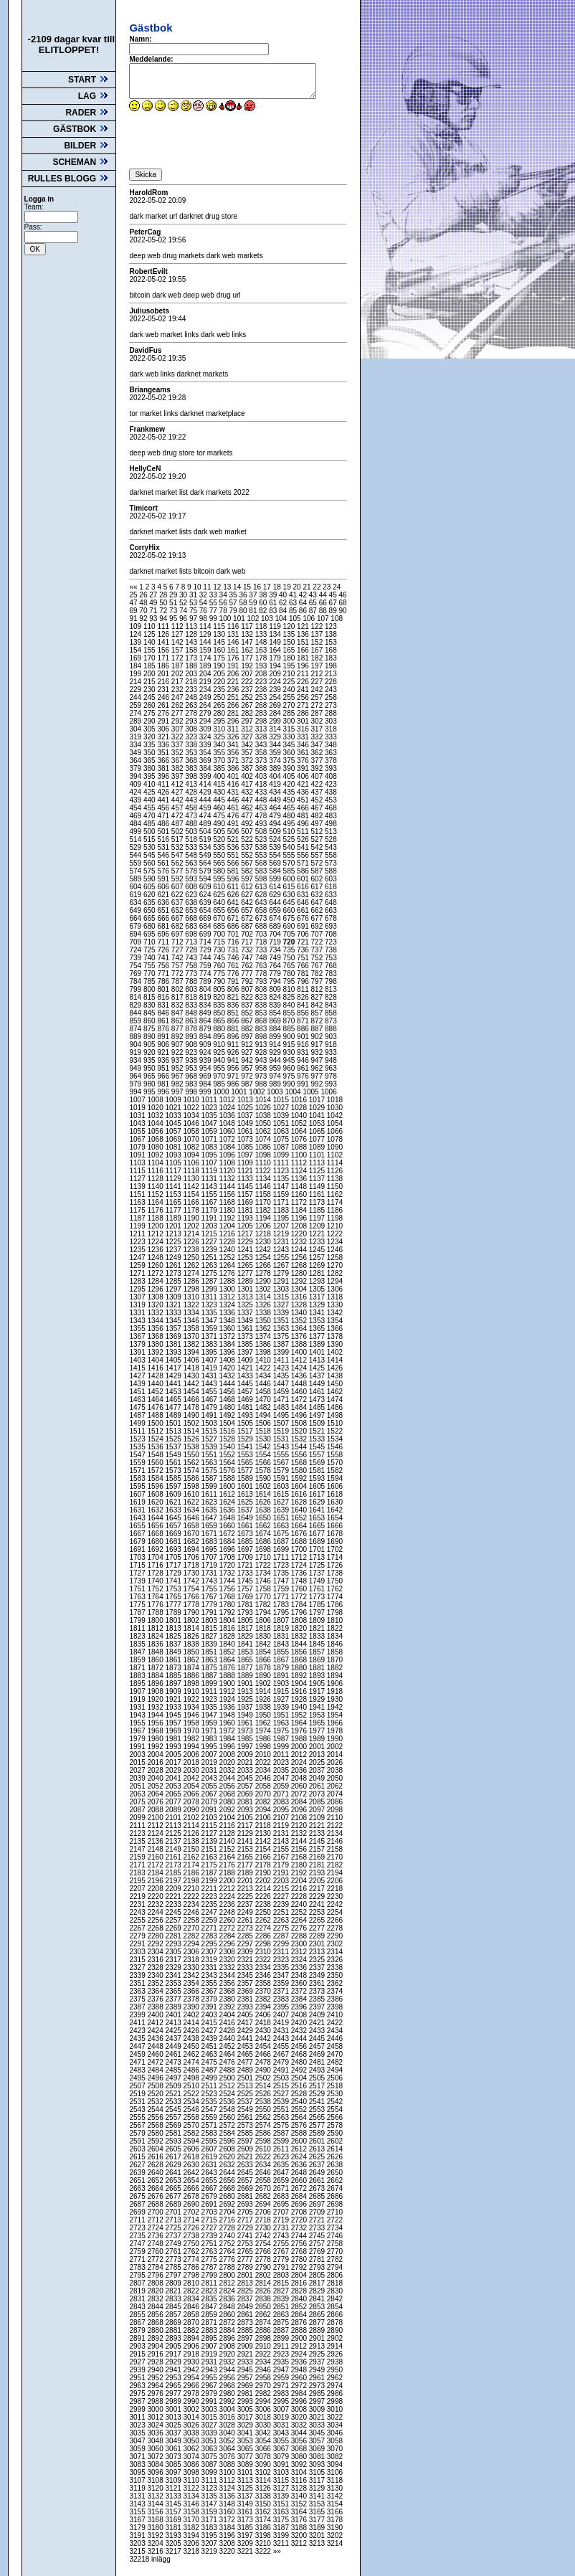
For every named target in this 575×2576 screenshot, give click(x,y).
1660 (228, 1526)
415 (220, 784)
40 (284, 595)
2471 (138, 2062)
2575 (282, 2125)
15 (248, 587)
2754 (264, 2244)
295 (220, 721)
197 (318, 666)
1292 (300, 1281)
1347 (210, 1321)
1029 (318, 1108)
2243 (138, 1912)
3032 (300, 2425)
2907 (210, 2346)
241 (303, 689)
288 (331, 713)
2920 (228, 2354)
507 (248, 831)
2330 (192, 1967)
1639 (282, 1510)
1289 (246, 1281)
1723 (282, 1565)
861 (164, 1021)
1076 (300, 1139)
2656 (228, 2180)
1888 (228, 1676)
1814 (192, 1628)
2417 (246, 2023)
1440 (156, 1384)
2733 (318, 2228)
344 (275, 745)
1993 (175, 1747)
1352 (300, 1321)
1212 (156, 1234)
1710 (264, 1557)
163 (262, 650)
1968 (156, 1731)
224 (275, 682)
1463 (138, 1399)
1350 (264, 1321)
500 (150, 831)
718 (262, 942)
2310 (264, 1952)
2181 (318, 1865)
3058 (335, 2441)
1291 (282, 1281)
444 (206, 800)
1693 (175, 1549)
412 (178, 784)
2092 (228, 1810)
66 (324, 603)
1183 (282, 1210)
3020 (300, 2417)
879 (206, 1029)
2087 (138, 1810)
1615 (282, 1494)
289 (136, 721)
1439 (138, 1384)
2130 (264, 1833)
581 (234, 871)
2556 (156, 2117)
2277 (318, 1928)
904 (136, 1044)
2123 (138, 1833)
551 (234, 855)
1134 (264, 1179)
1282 (335, 1273)
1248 (156, 1257)
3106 (335, 2472)
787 (178, 981)
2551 (282, 2109)
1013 (246, 1100)
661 (303, 910)
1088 (300, 1147)
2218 (335, 1889)
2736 (156, 2236)
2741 (246, 2236)
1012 (228, 1100)
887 (318, 1029)
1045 (175, 1123)
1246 (335, 1250)
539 (275, 847)
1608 (156, 1494)
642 (248, 902)
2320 (228, 1960)
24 (337, 587)
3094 (335, 2464)
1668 (156, 1534)
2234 (192, 1904)
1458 (264, 1392)
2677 (175, 2196)
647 (318, 902)
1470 (264, 1399)
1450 (335, 1384)
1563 (210, 1463)
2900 (300, 2338)
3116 (300, 2480)
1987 (282, 1739)
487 (178, 824)
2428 (228, 2031)
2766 (264, 2251)
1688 (300, 1541)
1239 (210, 1250)
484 (136, 824)
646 (303, 902)
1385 (246, 1344)
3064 (228, 2449)
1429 (175, 1376)
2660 (300, 2180)
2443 (282, 2038)
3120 (156, 2488)
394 (136, 776)
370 (220, 760)
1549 (175, 1455)
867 (248, 1021)
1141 (175, 1186)
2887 (282, 2330)
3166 (335, 2512)
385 (220, 768)
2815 (282, 2283)
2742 (264, 2236)
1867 (282, 1660)
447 (248, 800)
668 (192, 918)
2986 (335, 2393)
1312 (228, 1297)
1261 (175, 1265)
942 (248, 1060)
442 (178, 800)
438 (331, 792)
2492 (300, 2070)
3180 (156, 2528)
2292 (156, 1944)
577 (178, 871)
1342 (335, 1313)
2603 (138, 2149)
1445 (246, 1384)
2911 (282, 2346)
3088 (228, 2464)
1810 (335, 1620)
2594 (192, 2141)
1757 (246, 1589)
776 (234, 973)
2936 (300, 2362)
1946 (192, 1715)
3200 (300, 2535)
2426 (192, 2031)
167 (318, 650)
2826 (264, 2291)
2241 (318, 1904)
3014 (192, 2417)
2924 (300, 2354)
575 (150, 871)
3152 (300, 2504)
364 (136, 760)
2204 (300, 1881)
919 (136, 1052)
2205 (318, 1881)
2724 (156, 2228)
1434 (264, 1376)
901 (303, 1037)
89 (334, 611)
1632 (156, 1510)
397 (178, 776)
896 (234, 1037)
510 (290, 831)
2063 (138, 1794)
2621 (246, 2157)
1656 (156, 1526)
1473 (318, 1399)
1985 (246, 1739)
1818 (264, 1628)
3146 (192, 2504)
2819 (138, 2291)
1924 (228, 1699)
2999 (138, 2409)
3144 (156, 2504)
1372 (228, 1336)
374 (275, 760)
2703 (210, 2212)
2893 (175, 2338)
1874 (192, 1668)
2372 (300, 1991)
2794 (335, 2267)
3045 (318, 2433)
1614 (264, 1494)
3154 (335, 2504)
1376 (300, 1336)
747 (248, 958)
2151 (210, 1849)
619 (136, 895)
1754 (192, 1589)
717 (248, 942)
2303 (138, 1952)
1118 (192, 1171)
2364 (156, 1991)
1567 (282, 1463)
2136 (156, 1841)
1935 (210, 1707)
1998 (264, 1747)
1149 (318, 1186)
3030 (264, 2425)
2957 (246, 2378)
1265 (246, 1265)
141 (164, 642)
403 (262, 776)
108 (337, 618)
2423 (138, 2031)
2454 (264, 2046)
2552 (300, 2109)
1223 (138, 1242)
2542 (335, 2102)
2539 (282, 2102)
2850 (264, 2307)
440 (150, 800)
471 (164, 816)
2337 (318, 1967)
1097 (246, 1155)
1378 (335, 1336)
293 (192, 721)
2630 (192, 2165)
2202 (264, 1881)
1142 (192, 1186)
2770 (335, 2251)
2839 (282, 2299)
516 (164, 839)
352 (178, 753)
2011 (282, 1754)
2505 (318, 2078)
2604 (156, 2149)
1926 (264, 1699)
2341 (175, 1975)
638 (192, 902)
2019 (210, 1762)
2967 (210, 2386)
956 (234, 1068)
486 (164, 824)
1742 (192, 1581)
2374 (335, 1991)
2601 (318, 2141)
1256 (300, 1257)
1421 (246, 1368)
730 (220, 950)
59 (254, 603)
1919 (138, 1699)
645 (290, 902)
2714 (192, 2220)
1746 (264, 1581)
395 (150, 776)
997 (178, 1092)
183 (331, 658)
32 (204, 595)
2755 (282, 2244)
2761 (175, 2251)
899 (275, 1037)
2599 (282, 2141)
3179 (138, 2528)
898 (262, 1037)
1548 (156, 1455)
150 (290, 642)
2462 (192, 2054)
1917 (318, 1691)
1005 (311, 1092)
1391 (138, 1352)
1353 (318, 1321)
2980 (228, 2393)
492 (248, 824)
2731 (282, 2228)
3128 (300, 2488)
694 (136, 934)
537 (248, 847)
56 (224, 603)
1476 (156, 1407)
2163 (210, 1857)
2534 (192, 2102)
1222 (335, 1234)
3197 (246, 2535)
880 (220, 1029)
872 (318, 1021)
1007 (138, 1100)
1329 (318, 1305)
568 (262, 863)
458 (192, 808)
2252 (300, 1912)
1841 (246, 1644)
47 (134, 603)
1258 (335, 1257)
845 (150, 1013)
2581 (175, 2133)
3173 (246, 2520)
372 (248, 760)
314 (275, 729)
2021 (246, 1762)
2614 (335, 2149)
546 (164, 855)
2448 (156, 2046)
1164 (156, 1202)
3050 (192, 2441)
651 (164, 910)
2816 (300, 2283)
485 (150, 824)
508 (262, 831)
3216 (156, 2551)
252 (248, 697)
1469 (246, 1399)
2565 (318, 2117)
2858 (192, 2315)
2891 (138, 2338)
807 (248, 989)
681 (164, 926)
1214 (192, 1234)
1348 (228, 1321)
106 (309, 618)
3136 (228, 2496)
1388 (300, 1344)
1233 (318, 1242)
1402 (335, 1352)
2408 (300, 2015)
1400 (300, 1352)
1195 (282, 1218)
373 (262, 760)
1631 (138, 1510)
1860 (156, 1660)
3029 (246, 2425)
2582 (192, 2133)
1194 (264, 1218)
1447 (282, 1384)
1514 (192, 1431)
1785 (318, 1605)
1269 (318, 1265)
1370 (192, 1336)
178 (262, 658)
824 (275, 997)
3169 (175, 2520)
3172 (228, 2520)
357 (248, 753)
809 (275, 989)
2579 (138, 2133)
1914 (264, 1691)
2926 (335, 2354)
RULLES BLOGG (69, 179)
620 (150, 895)
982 (178, 1084)
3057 (318, 2441)
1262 (192, 1265)
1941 (318, 1707)
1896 (156, 1683)
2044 (228, 1778)
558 (331, 855)
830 (150, 1005)
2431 (282, 2031)
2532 (156, 2102)
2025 (318, 1762)
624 (206, 895)
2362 (335, 1983)
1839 (210, 1644)
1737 (318, 1573)
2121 (318, 1825)
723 (331, 942)
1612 (228, 1494)
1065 (318, 1131)
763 (262, 966)
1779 (210, 1605)
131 (234, 634)
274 (136, 713)
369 (206, 760)
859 (136, 1021)
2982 (264, 2393)
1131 (210, 1179)
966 (164, 1076)
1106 (192, 1163)
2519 (138, 2094)
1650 (264, 1518)
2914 (335, 2346)
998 (192, 1092)
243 (331, 689)
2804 (300, 2275)
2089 (175, 1810)
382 (178, 768)
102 (254, 618)
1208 (300, 1226)
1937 (246, 1707)
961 (303, 1068)
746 (234, 958)
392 (318, 768)
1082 (192, 1147)
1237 (175, 1250)
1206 (264, 1226)
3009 (318, 2409)
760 (220, 966)
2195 (138, 1881)
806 (234, 989)
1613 (246, 1494)
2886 (264, 2330)
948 (331, 1060)
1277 (246, 1273)
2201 (246, 1881)
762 (248, 966)
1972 (228, 1731)
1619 (138, 1502)
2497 (175, 2078)
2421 (318, 2023)
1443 (210, 1384)
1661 (246, 1526)
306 (164, 729)
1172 (300, 1202)
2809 (175, 2283)
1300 (228, 1289)
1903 (282, 1683)
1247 (138, 1257)
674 (275, 918)
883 (262, 1029)
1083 (210, 1147)
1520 (300, 1431)
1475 (138, 1407)
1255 (282, 1257)
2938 (335, 2362)
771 (164, 973)
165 (290, 650)
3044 (300, 2433)
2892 (156, 2338)
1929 (318, 1699)
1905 (318, 1683)
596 (234, 879)
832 (178, 1005)
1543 (282, 1447)
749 (275, 958)
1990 (335, 1739)
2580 (156, 2133)
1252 (228, 1257)
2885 (246, 2330)
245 (150, 697)
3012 (156, 2417)
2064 (156, 1794)
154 (136, 650)
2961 (318, 2378)
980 (150, 1084)
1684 (228, 1541)
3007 (282, 2409)
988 (262, 1084)
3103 (282, 2472)
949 (136, 1068)
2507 (138, 2086)
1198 (335, 1218)
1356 (156, 1328)
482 (318, 816)
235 (220, 689)
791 (234, 981)
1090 (335, 1147)
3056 (300, 2441)
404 (275, 776)
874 (136, 1029)
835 (220, 1005)
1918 (335, 1691)
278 (192, 713)
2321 (246, 1960)
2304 (156, 1952)
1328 (300, 1305)
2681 (246, 2196)
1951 (282, 1715)
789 (206, 981)
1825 (175, 1636)
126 (164, 634)
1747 (282, 1581)
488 (192, 824)
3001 (175, 2409)
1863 (210, 1660)
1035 (210, 1115)
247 (178, 697)
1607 (138, 1494)
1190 (192, 1218)
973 (262, 1076)
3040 (228, 2433)
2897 (246, 2338)
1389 (318, 1344)
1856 (300, 1652)
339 (206, 745)
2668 (228, 2188)
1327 (282, 1305)
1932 (156, 1707)
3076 (228, 2457)
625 (220, 895)
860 (150, 1021)
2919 (210, 2354)
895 (220, 1037)
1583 (138, 1478)
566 (234, 863)
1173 (318, 1202)
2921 (246, 2354)
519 (206, 839)
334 (136, 745)
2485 (175, 2070)
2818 (335, 2283)
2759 (138, 2251)
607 (178, 887)
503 (192, 831)
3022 (335, 2417)
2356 (228, 1983)
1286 (192, 1281)
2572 (228, 2125)
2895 (210, 2338)
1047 (210, 1123)
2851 (282, 2307)
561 (164, 863)
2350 (335, 1975)
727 (178, 950)
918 (331, 1044)
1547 (138, 1455)
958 (262, 1068)
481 (303, 816)
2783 (138, 2267)
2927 (138, 2362)
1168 (228, 1202)
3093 (318, 2464)
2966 (192, 2386)
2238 (264, 1904)
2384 (300, 1999)
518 (192, 839)
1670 (192, 1534)
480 (290, 816)
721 (303, 942)
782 (318, 973)
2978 (192, 2393)
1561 (175, 1463)
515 (150, 839)
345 (290, 745)
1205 (246, 1226)
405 (290, 776)
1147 (282, 1186)
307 (178, 729)
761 (234, 966)
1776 (156, 1605)
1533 (318, 1439)
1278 (264, 1273)
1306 (335, 1289)
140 (150, 642)
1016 (300, 1100)
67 (334, 603)
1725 (318, 1565)
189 (206, 666)
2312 (300, 1952)
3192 (156, 2535)
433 (262, 792)
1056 (156, 1131)
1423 (282, 1368)
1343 (138, 1321)
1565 (246, 1463)
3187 (282, 2528)
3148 (228, 2504)
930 (290, 1052)
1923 (210, 1699)
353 (192, 753)
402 (248, 776)
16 (258, 587)
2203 (282, 1881)
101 (240, 618)
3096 (156, 2472)
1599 (210, 1486)
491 (234, 824)
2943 (210, 2370)
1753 (175, 1589)
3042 (264, 2433)
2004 (156, 1754)
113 (192, 626)
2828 (300, 2291)
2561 (246, 2117)
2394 (264, 2007)
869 (275, 1021)
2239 (282, 1904)
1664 (300, 1526)
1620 (156, 1502)
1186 (335, 1210)
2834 (192, 2299)
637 (178, 902)
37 (254, 595)
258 (331, 697)
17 (268, 587)
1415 (138, 1368)
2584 (228, 2133)
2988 (156, 2401)
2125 (175, 1833)
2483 (138, 2070)
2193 (318, 1873)
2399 (138, 2015)
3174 (264, 2520)
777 (248, 973)
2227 (282, 1896)
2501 (246, 2078)
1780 (228, 1605)
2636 (300, 2165)
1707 (210, 1557)
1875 (210, 1668)
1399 (282, 1352)
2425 (175, 2031)
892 (178, 1037)
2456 (300, 2046)
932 (318, 1052)
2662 (335, 2180)
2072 (300, 1794)
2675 (138, 2196)
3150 (264, 2504)
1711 (282, 1557)
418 (262, 784)
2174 (192, 1865)
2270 (192, 1928)
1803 (210, 1620)
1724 (300, 1565)
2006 (192, 1754)
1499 (138, 1423)
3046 (335, 2433)
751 (303, 958)
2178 (264, 1865)
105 (296, 618)
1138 (335, 1179)
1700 (300, 1549)
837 (248, 1005)
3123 (210, 2488)
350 (150, 753)
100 (226, 618)
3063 (210, 2449)
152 (318, 642)
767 (318, 966)
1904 (300, 1683)
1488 (156, 1415)
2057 (246, 1786)
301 (303, 721)
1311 (210, 1297)
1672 (228, 1534)
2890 (335, 2330)
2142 (264, 1841)
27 (154, 595)
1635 (210, 1510)
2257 (175, 1920)
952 (178, 1068)
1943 (138, 1715)
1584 (156, 1478)
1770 (264, 1597)
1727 (138, 1573)
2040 (156, 1778)
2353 (175, 1983)
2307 (210, 1952)
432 (248, 792)
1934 (192, 1707)
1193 (246, 1218)
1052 (300, 1123)
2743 (282, 2236)
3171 (210, 2520)
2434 (335, 2031)
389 (275, 768)
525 (290, 839)
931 (303, 1052)
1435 (282, 1376)
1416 (156, 1368)
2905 (175, 2346)
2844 (156, 2307)
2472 (156, 2062)
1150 (335, 1186)
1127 (138, 1179)
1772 (300, 1597)
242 (318, 689)
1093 (175, 1155)
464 (275, 808)
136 (303, 634)
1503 (210, 1423)
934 (136, 1060)
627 (248, 895)
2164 (228, 1857)
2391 (210, 2007)
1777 (175, 1605)
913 (262, 1044)
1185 (318, 1210)
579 (206, 871)
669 (206, 918)
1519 (282, 1431)
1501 (175, 1423)
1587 (210, 1478)
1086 (264, 1147)
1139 (138, 1186)
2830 (335, 2291)
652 (178, 910)
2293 (175, 1944)
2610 (264, 2149)
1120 (228, 1171)
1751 (138, 1589)
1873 (175, 1668)
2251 (282, 1912)
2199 (210, 1881)
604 (136, 887)
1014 (264, 1100)
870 (290, 1021)
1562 (192, 1463)
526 (303, 839)
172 (178, 658)
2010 (264, 1754)
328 (262, 737)
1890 (264, 1676)
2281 (175, 1936)
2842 (335, 2299)
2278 (335, 1928)
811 (303, 989)
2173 (175, 1865)
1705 (175, 1557)
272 (318, 705)
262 (178, 705)
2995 (282, 2401)
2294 (192, 1944)
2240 (300, 1904)
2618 (192, 2157)
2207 (138, 1889)
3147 (210, 2504)
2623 (282, 2157)
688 (262, 926)
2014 (335, 1754)
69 (134, 611)
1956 (156, 1723)
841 (303, 1005)
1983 (210, 1739)
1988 (300, 1739)
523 (262, 839)
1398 (264, 1352)
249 (206, 697)
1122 (264, 1171)
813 (331, 989)
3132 (156, 2496)
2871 (210, 2322)
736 (303, 950)
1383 (210, 1344)
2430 (264, 2031)
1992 (156, 1747)
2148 (156, 1849)
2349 (318, 1975)
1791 (210, 1612)
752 (318, 958)
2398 (335, 2007)
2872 (228, 2322)
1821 (318, 1628)
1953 (318, 1715)
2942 (192, 2370)
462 (248, 808)
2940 (156, 2370)
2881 (175, 2330)
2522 (192, 2094)
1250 (192, 1257)
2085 (318, 1802)
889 (136, 1037)
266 (234, 705)
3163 (282, 2512)
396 (164, 776)
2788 (228, 2267)
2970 (264, 2386)
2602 (335, 2141)
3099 (210, 2472)
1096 (228, 1155)
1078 (335, 1139)
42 (304, 595)
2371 (282, 1991)
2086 (335, 1802)
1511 (138, 1431)
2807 (138, 2283)
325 (220, 737)
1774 (335, 1597)
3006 (264, 2409)
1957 (175, 1723)
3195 (210, 2535)
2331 (210, 1967)
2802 (264, 2275)
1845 (318, 1644)
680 (150, 926)
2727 (210, 2228)
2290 (335, 1936)
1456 (228, 1392)
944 (275, 1060)
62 (284, 603)
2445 (318, 2038)
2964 (156, 2386)
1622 (192, 1502)
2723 (138, 2228)
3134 (192, 2496)
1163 (138, 1202)
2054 (192, 1786)
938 (192, 1060)
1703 (138, 1557)
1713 (318, 1557)
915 (290, 1044)
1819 (282, 1628)
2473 (175, 2062)
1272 (156, 1273)
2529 (318, 2094)
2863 (282, 2315)
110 (150, 626)
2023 (282, 1762)
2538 (264, 2102)
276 (164, 713)
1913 (246, 1691)
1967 (138, 1731)
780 (290, 973)
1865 (246, 1660)
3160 (228, 2512)
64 (304, 603)
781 (303, 973)
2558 (192, 2117)
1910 (192, 1691)
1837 (175, 1644)
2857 (175, 2315)
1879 (282, 1668)
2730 (264, 2228)
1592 (300, 1478)
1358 (192, 1328)
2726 (192, 2228)
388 (262, 768)
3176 (300, 2520)
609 (206, 887)
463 (262, 808)
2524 (228, 2094)
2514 (264, 2086)
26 (144, 595)
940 (220, 1060)
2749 (175, 2244)
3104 (300, 2472)
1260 (156, 1265)
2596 (228, 2141)
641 (234, 902)
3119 (138, 2488)
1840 (228, 1644)
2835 (210, 2299)
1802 (192, 1620)
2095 (282, 1810)
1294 (335, 1281)
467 (318, 808)
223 (262, 682)
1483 (282, 1407)
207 (248, 674)
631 (303, 895)
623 (192, 895)
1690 (335, 1541)
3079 (282, 2457)
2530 (335, 2094)
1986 (264, 1739)
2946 (264, 2370)
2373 (318, 1991)
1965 (318, 1723)
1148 (300, 1186)
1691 (138, 1549)
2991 (210, 2401)
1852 (228, 1652)
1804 (228, 1620)
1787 (138, 1612)
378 (331, 760)
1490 (192, 1415)
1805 (246, 1620)
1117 (175, 1171)
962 (318, 1068)
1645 (175, 1518)
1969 (175, 1731)
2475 (210, 2062)
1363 (282, 1328)
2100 (156, 1818)
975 (290, 1076)
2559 (210, 2117)
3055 (282, 2441)
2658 (264, 2180)
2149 (175, 1849)
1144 (228, 1186)
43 (314, 595)
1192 (228, 1218)
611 (234, 887)
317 (318, 729)
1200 (156, 1226)
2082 (264, 1802)
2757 (318, 2244)
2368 (228, 1991)
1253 (246, 1257)
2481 (318, 2062)
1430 (192, 1376)
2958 (264, 2378)
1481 (246, 1407)
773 (192, 973)
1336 (228, 1313)
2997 (318, 2401)
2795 (138, 2275)
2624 (300, 2157)
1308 (156, 1297)
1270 (335, 1265)
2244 (156, 1912)
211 (303, 674)
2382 (264, 1999)
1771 (282, 1597)
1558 (335, 1455)
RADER (87, 113)
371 (234, 760)
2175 (210, 1865)
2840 (300, 2299)
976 (303, 1076)
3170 (192, 2520)
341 (234, 745)
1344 (156, 1321)
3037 (175, 2433)
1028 (300, 1108)
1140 (156, 1186)
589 (136, 879)
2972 (300, 2386)
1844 (300, 1644)
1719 (210, 1565)
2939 (138, 2370)
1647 (210, 1518)
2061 (318, 1786)
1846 (335, 1644)
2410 (335, 2015)
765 (290, 966)
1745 (246, 1581)
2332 (228, 1967)
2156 (300, 1849)
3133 (175, 2496)
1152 (156, 1194)
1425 (318, 1368)
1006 (328, 1092)
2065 (175, 1794)
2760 (156, 2251)
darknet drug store (208, 216)
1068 (156, 1139)
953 (192, 1068)
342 (248, 745)
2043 (210, 1778)
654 (206, 910)
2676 (156, 2196)
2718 (264, 2220)
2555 (138, 2117)
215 (150, 682)
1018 (335, 1100)
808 (262, 989)
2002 (335, 1747)
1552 (228, 1455)
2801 (246, 2275)
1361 (246, 1328)
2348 (300, 1975)
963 (331, 1068)
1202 (192, 1226)
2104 (228, 1818)
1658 (192, 1526)
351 (164, 753)
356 (234, 753)
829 (136, 1005)
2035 (282, 1770)
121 (303, 626)
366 (164, 760)
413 (192, 784)
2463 (210, 2054)
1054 (335, 1123)
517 (178, 839)
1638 (264, 1510)
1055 (138, 1131)
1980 (156, 1739)
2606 (192, 2149)
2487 (210, 2070)
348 (331, 745)
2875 (282, 2322)
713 (192, 942)
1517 (246, 1431)
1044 (156, 1123)
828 (331, 997)
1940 (300, 1707)
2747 (138, 2244)
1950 (264, 1715)
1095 (210, 1155)
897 (248, 1037)
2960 (300, 2378)
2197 (175, 1881)
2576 (300, 2125)
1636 (228, 1510)
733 (262, 950)
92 (144, 618)
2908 (228, 2346)
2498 (192, 2078)
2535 (210, 2102)
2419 (282, 2023)
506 (234, 831)
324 (206, 737)
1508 (300, 1423)
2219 (138, 1896)
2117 (246, 1825)
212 (318, 674)
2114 (192, 1825)
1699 (282, 1549)
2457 (318, 2046)
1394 (192, 1352)
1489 (175, 1415)
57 (234, 603)
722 (318, 942)
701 (234, 934)
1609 (175, 1494)
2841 (318, 2299)
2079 (210, 1802)
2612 (300, 2149)
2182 (335, 1865)
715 (220, 942)
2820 (156, 2291)
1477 (175, 1407)
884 (275, 1029)
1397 (246, 1352)
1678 (335, 1534)
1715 (138, 1565)
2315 (138, 1960)
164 (275, 650)
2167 (282, 1857)
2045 (246, 1778)
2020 (228, 1762)
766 (303, 966)
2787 (210, 2267)
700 (220, 934)
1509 (318, 1423)
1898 (192, 1683)
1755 (210, 1589)
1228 (228, 1242)
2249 (246, 1912)
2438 (192, 2038)
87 (314, 611)
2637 (318, 2165)
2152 (228, 1849)
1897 (175, 1683)
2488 (228, 2070)
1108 (228, 1163)
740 (150, 958)
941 (234, 1060)
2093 (246, 1810)
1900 (228, 1683)
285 (290, 713)
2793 (318, 2267)
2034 (264, 1770)
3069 (318, 2449)
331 (303, 737)
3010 (335, 2409)
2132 (300, 1833)
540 (290, 847)
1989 (318, 1739)
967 (178, 1076)
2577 (318, 2125)
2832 (156, 2299)
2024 (300, 1762)
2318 (192, 1960)
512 (318, 831)
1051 (282, 1123)
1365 (318, 1328)
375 (290, 760)
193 (262, 666)
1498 (335, 1415)
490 (220, 824)
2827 (282, 2291)
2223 (210, 1896)
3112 (228, 2480)
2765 (246, 2251)
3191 (138, 2535)
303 (331, 721)
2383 (282, 1999)
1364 (300, 1328)
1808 (300, 1620)
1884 (156, 1676)
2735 (138, 2236)
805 (220, 989)
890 (150, 1037)
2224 (228, 1896)
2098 (335, 1810)
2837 (246, 2299)
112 (178, 626)
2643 (210, 2173)
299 (275, 721)
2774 (192, 2259)
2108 (300, 1818)
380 (150, 768)
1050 (264, 1123)
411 (164, 784)
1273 (175, 1273)
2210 (192, 1889)
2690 (192, 2204)
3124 (228, 2488)
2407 (282, 2015)
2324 (300, 1960)
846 (164, 1013)
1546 (335, 1447)
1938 (264, 1707)
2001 (318, 1747)
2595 (210, 2141)
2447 (138, 2046)
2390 (192, 2007)
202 (178, 674)
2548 (228, 2109)
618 (331, 887)
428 (192, 792)
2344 (228, 1975)
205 (220, 674)
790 (220, 981)
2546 (192, 2109)
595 (220, 879)
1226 (192, 1242)
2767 (282, 2251)
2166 (264, 1857)
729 (206, 950)
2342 (192, 1975)
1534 (335, 1439)
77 (214, 611)
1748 (300, 1581)
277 (178, 713)
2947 (282, 2370)
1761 (318, 1589)
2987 (138, 2401)
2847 (210, 2307)
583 (262, 871)
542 (318, 847)
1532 (300, 1439)
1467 (210, 1399)
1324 (228, 1305)
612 (248, 887)
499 (136, 831)
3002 (192, 2409)
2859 (210, 2315)
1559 (138, 1463)
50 (164, 603)
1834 (335, 1636)
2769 (318, 2251)
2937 (318, 2362)
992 (318, 1084)
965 (150, 1076)
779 (275, 973)
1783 (282, 1605)
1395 (210, 1352)
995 (150, 1092)
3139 (282, 2496)
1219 (282, 1234)
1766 (192, 1597)
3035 (138, 2433)
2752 (228, 2244)
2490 (264, 2070)
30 (184, 595)
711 (164, 942)
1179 (210, 1210)
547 (178, 855)
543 (331, 847)
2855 (138, 2315)
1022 (192, 1108)
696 (164, 934)
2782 (335, 2259)
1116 (156, 1171)
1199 (138, 1226)
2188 (228, 1873)
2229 (318, 1896)
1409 (246, 1360)
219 (206, 682)
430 (220, 792)
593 (192, 879)
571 (303, 863)
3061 (175, 2449)
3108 (156, 2480)
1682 (192, 1541)
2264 (300, 1920)
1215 (210, 1234)
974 (275, 1076)
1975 (282, 1731)
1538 (192, 1447)
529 (136, 847)
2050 (335, 1778)
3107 (138, 2480)
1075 (282, 1139)
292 (178, 721)
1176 (156, 1210)
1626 (264, 1502)
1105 (175, 1163)
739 (136, 958)
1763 (138, 1597)
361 (303, 753)
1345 (175, 1321)
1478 (192, 1407)
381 (164, 768)
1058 (192, 1131)
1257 (318, 1257)
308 (192, 729)
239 (275, 689)
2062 (335, 1786)
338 (192, 745)
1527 (210, 1439)
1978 (335, 1731)
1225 (175, 1242)
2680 (228, 2196)
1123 (282, 1171)
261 (164, 705)
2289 (318, 1936)
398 (192, 776)
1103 (138, 1163)
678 (331, 918)
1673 (246, 1534)
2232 (156, 1904)
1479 (210, 1407)
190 (220, 666)
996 (164, 1092)
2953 (175, 2378)
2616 (156, 2157)
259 (136, 705)
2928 (156, 2362)
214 (136, 682)
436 (303, 792)
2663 (138, 2188)
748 (262, 958)
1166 (192, 1202)
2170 (335, 1857)
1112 (300, 1163)
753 (331, 958)
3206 (192, 2543)
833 (192, 1005)
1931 (138, 1707)
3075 (210, 2457)
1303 (282, 1289)
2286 (264, 1936)
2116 (228, 1825)
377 (318, 760)
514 (136, 839)
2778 (264, 2259)
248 (192, 697)
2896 (228, 2338)
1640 (300, 1510)
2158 (335, 1849)
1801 (175, 1620)
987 (248, 1084)
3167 (138, 2520)
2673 (318, 2188)
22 (318, 587)
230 (150, 689)
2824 (228, 2291)
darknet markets (203, 374)
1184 (300, 1210)
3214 (335, 2543)
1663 (282, 1526)
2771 (138, 2259)
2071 (282, 1794)
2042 (192, 1778)
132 (248, 634)
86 (304, 611)
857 (318, 1013)
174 (206, 658)
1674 (264, 1534)
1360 (228, 1328)
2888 (300, 2330)
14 (238, 587)
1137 (318, 1179)
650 (150, 910)
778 (262, 973)
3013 (175, 2417)
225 (290, 682)
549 (206, 855)
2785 (175, 2267)
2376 (156, 1999)
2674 (335, 2188)
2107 (282, 1818)
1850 (192, 1652)
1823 (138, 1636)
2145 (318, 1841)
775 (220, 973)
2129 (246, 1833)
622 (178, 895)
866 (234, 1021)
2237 (246, 1904)
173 (192, 658)
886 (303, 1029)
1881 (318, 1668)
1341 (318, 1313)
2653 (175, 2180)
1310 (192, 1297)
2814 (264, 2283)
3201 (318, 2535)
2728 (228, 2228)
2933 (246, 2362)
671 (234, 918)
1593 (318, 1478)
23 (328, 587)
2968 (228, 2386)
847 (178, 1013)
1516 (228, 1431)
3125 (246, 2488)
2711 (138, 2220)
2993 (246, 2401)
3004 (228, 2409)
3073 (175, 2457)
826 (303, 997)
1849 (175, 1652)
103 (268, 618)
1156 (228, 1194)
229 (136, 689)
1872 (156, 1668)
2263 (282, 1920)
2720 (300, 2220)
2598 (264, 2141)
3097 (175, 2472)
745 (220, 958)
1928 (300, 1699)
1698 (264, 1549)
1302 (264, 1289)
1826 (192, 1636)
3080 (300, 2457)
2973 (318, 2386)
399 (206, 776)
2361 (318, 1983)
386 (234, 768)
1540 (228, 1447)
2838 (264, 2299)
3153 (318, 2504)
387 (248, 768)
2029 (175, 1770)
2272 (228, 1928)
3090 (264, 2464)
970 (220, 1076)
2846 (192, 2307)
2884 (228, 2330)
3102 (264, 2472)
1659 (210, 1526)
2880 (156, 2330)
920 (150, 1052)
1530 (264, 1439)
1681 (175, 1541)
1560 (156, 1463)
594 (206, 879)
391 (303, 768)
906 (164, 1044)
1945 (175, 1715)
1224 (156, 1242)
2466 (264, 2054)
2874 (264, 2322)
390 (290, 768)
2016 (156, 1762)
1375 (282, 1336)
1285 (175, 1281)
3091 (282, 2464)
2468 (300, 2054)
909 (206, 1044)
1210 (335, 1226)
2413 (175, 2023)
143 (192, 642)
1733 (246, 1573)
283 (262, 713)
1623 (210, 1502)
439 (136, 800)
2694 (264, 2204)
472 (178, 816)
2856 (156, 2315)
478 (262, 816)
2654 (192, 2180)
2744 (300, 2236)
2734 (335, 2228)
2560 (228, 2117)
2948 (300, 2370)
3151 (282, 2504)
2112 (156, 1825)
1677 (318, 1534)
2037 (318, 1770)
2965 (175, 2386)
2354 (192, 1983)
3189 (318, 2528)
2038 (335, 1770)
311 (234, 729)
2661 (318, 2180)
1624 (228, 1502)
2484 (156, 2070)
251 (234, 697)
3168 (156, 2520)
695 (150, 934)
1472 (300, 1399)
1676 (300, 1534)
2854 (335, 2307)
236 (234, 689)
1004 (294, 1092)
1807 (282, 1620)
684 (206, 926)
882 (248, 1029)
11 (208, 587)
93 (154, 618)
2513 (246, 2086)
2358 (264, 1983)
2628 (156, 2165)
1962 (264, 1723)
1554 (264, 1455)
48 (144, 603)
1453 (175, 1392)
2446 (335, 2038)
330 (290, 737)
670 (220, 918)
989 (275, 1084)
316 (303, 729)
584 (275, 871)
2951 (138, 2378)
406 (303, 776)
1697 (246, 1549)
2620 (228, 2157)
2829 (318, 2291)
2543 (138, 2109)
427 (178, 792)
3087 (210, 2464)
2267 (138, 1928)
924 (206, 1052)
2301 (318, 1944)
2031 (210, 1770)
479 (275, 816)
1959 (210, 1723)
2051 (138, 1786)
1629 (318, 1502)
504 (206, 831)
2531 (138, 2102)
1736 (300, 1573)
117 (248, 626)
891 (164, 1037)
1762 (335, 1589)
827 (318, 997)
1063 (282, 1131)
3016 (228, 2417)
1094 (192, 1155)
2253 (318, 1912)
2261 (246, 1920)
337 (178, 745)
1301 (246, 1289)
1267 (282, 1265)
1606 (335, 1486)
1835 (138, 1644)
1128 (156, 1179)
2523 (210, 2094)
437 (318, 792)
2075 (138, 1802)
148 (262, 642)
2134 (335, 1833)
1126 (335, 1171)
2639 (138, 2173)
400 (220, 776)
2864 (300, 2315)
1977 (318, 1731)
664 (136, 918)
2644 (228, 2173)
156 (164, 650)
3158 (192, 2512)
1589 (246, 1478)
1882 (335, 1668)
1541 (246, 1447)
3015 (210, 2417)
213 (331, 674)
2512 (228, 2086)
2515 (282, 2086)
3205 (175, 2543)
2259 (210, 1920)
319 (136, 737)
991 (303, 1084)
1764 (156, 1597)
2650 (335, 2173)
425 (150, 792)
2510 (192, 2086)
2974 (335, 2386)
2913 (318, 2346)
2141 (246, 1841)
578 (192, 871)
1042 (335, 1115)
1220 (300, 1234)
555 (290, 855)
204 (206, 674)
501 (164, 831)
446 (234, 800)
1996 (228, 1747)
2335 (282, 1967)
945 (290, 1060)
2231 (138, 1904)
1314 (264, 1297)
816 (164, 997)
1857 (318, 1652)
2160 (156, 1857)
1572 (156, 1470)
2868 (156, 2322)
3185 (246, 2528)
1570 (335, 1463)
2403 (210, 2015)
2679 (210, 2196)
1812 (156, 1628)
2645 (246, 2173)
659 (275, 910)
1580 (300, 1470)
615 (290, 887)
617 (318, 887)
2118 (264, 1825)
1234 (335, 1242)
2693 (246, 2204)
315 (290, 729)
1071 (210, 1139)
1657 (175, 1526)
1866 (264, 1660)
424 (136, 792)
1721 (246, 1565)
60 (264, 603)
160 (220, 650)
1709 (246, 1557)
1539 (210, 1447)
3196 (228, 2535)
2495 (138, 2078)
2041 (175, 1778)
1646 (192, 1518)
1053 (318, 1123)
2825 (246, 2291)
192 (248, 666)
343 (262, 745)
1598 (192, 1486)
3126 (264, 2488)
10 (198, 587)
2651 (138, 2180)
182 (318, 658)
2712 (156, 2220)
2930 (192, 2362)
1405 (175, 1360)
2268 (156, 1928)
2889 (318, 2330)
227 (318, 682)
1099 (282, 1155)
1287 (210, 1281)
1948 (228, 1715)
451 (303, 800)
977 (318, 1076)
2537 (246, 2102)
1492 (228, 1415)
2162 (192, 1857)
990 (290, 1084)
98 (204, 618)
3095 (138, 2472)
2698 (335, 2204)
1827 (210, 1636)
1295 (138, 1289)
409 (136, 784)
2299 (282, 1944)
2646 (264, 2173)
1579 (282, 1470)
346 (303, 745)
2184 (156, 1873)
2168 (300, 1857)
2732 (300, 2228)
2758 (335, 2244)
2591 (138, 2141)
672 (248, 918)
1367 (138, 1336)
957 (248, 1068)
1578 (264, 1470)
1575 (210, 1470)
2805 (318, 2275)
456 (164, 808)
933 (331, 1052)
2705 (246, 2212)
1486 (335, 1407)
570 (290, 863)
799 (136, 989)
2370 (264, 1991)
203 (192, 674)
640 (220, 902)
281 (234, 713)
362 (318, 753)
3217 (175, 2551)
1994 (192, 1747)
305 (150, 729)
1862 (192, 1660)
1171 (282, 1202)
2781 (318, 2259)
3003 (210, 2409)
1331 (138, 1313)
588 (331, 871)
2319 (210, 1960)
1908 (156, 1691)
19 (288, 587)
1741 (175, 1581)
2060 (300, 1786)
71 (154, 611)
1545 (318, 1447)
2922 (264, 2354)
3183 (210, 2528)
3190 (335, 2528)
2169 (318, 1857)
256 (303, 697)
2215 (282, 1889)
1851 (210, 1652)
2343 (210, 1975)
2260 (228, 1920)
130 (220, 634)
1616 (300, 1494)
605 (150, 887)
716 (234, 942)
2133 (318, 1833)
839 (275, 1005)
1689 (318, 1541)
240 (290, 689)
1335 (210, 1313)
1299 (210, 1289)
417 (248, 784)
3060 (156, 2449)
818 (192, 997)
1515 (210, 1431)
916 (303, 1044)
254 (275, 697)
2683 (282, 2196)
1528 (228, 1439)
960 (290, 1068)
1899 (210, 1683)
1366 (335, 1328)
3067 (282, 2449)
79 (234, 611)
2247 (210, 1912)
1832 (300, 1636)
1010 (192, 1100)
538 (262, 847)
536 (234, 847)
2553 (318, 2109)
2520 (156, 2094)
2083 (282, 1802)
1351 (282, 1321)
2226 (264, 1896)
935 (150, 1060)
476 (234, 816)
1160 (300, 1194)
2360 (300, 1983)
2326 (335, 1960)
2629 (175, 2165)
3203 (138, 2543)
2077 (175, 1802)
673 (262, 918)
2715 (210, 2220)
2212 (228, 1889)
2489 (246, 2070)
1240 (228, 1250)
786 (164, 981)
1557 (318, 1455)
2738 (192, 2236)
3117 (318, 2480)
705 (290, 934)
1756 (228, 1589)
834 (206, 1005)
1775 (138, 1605)
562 (178, 863)
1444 (228, 1384)
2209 (175, 1889)
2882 (192, 2330)
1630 (335, 1502)
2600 (300, 2141)
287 (318, 713)
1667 (138, 1534)
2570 (192, 2125)
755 (150, 966)
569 (275, 863)
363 (331, 753)
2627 (138, 2165)
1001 (240, 1092)
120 (290, 626)
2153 (246, 1849)
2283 (210, 1936)
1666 (335, 1526)
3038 (192, 2433)
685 (220, 926)
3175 (282, 2520)
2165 (246, 1857)
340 (220, 745)
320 (150, 737)
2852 (300, 2307)
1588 (228, 1478)
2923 (282, 2354)
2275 (282, 1928)
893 (192, 1037)
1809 (318, 1620)
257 (318, 697)
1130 (192, 1179)
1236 (156, 1250)
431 (234, 792)
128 (192, 634)
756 (164, 966)
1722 (264, 1565)
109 (136, 626)
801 (164, 989)
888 (331, 1029)
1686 (264, 1541)
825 (290, 997)
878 (192, 1029)
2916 (156, 2354)
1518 (264, 1431)
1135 (282, 1179)
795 (290, 981)
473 (192, 816)
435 (290, 792)
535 (220, 847)
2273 (246, 1928)
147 (248, 642)
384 (206, 768)
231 (164, 689)
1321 (175, 1305)
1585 (175, 1478)
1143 (210, 1186)
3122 (192, 2488)
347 (318, 745)
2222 (192, 1896)
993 (331, 1084)
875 (150, 1029)
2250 (264, 1912)
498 (331, 824)
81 (254, 611)
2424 (156, 2031)
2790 (264, 2267)
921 (164, 1052)
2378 (192, 1999)
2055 (210, 1786)
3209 (246, 2543)
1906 (335, 1683)
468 (331, 808)
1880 (300, 1668)
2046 (264, 1778)
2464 (228, 2054)
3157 (175, 2512)
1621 (175, 1502)
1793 (246, 1612)
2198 (192, 1881)
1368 (156, 1336)
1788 (156, 1612)
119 (275, 626)
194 (275, 666)
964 (136, 1076)
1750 (335, 1581)
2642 (192, 2173)
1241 (246, 1250)
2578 (335, 2125)
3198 (264, 2535)
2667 (210, 2188)
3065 (246, 2449)
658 (262, 910)
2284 (228, 1936)
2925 (318, 2354)
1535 (138, 1447)
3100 (228, 2472)
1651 (282, 1518)
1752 (156, 1589)
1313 (246, 1297)
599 (275, 879)
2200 (228, 1881)
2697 (318, 2204)
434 (275, 792)
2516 (300, 2086)
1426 (335, 1368)
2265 (318, 1920)
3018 (264, 2417)
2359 (282, 1983)
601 (303, 879)
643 (262, 902)
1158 (264, 1194)
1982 (192, 1739)
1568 (300, 1463)
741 (164, 958)
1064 (300, 1131)
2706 (264, 2212)
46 (342, 595)
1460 (300, 1392)
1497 (318, 1415)
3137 (246, 2496)
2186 (192, 1873)
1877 (246, 1668)
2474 (192, 2062)
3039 (210, 2433)
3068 (300, 2449)
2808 (156, 2283)
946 (303, 1060)
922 (178, 1052)
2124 (156, 1833)
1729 (175, 1573)
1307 (138, 1297)
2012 (300, 1754)
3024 (156, 2425)
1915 (282, 1691)
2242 (335, 1904)
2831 (138, 2299)
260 (150, 705)
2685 (318, 2196)
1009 (175, 1100)
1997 (246, 1747)
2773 (175, 2259)
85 (294, 611)
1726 (335, 1565)
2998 (335, 2401)
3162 (264, 2512)
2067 (210, 1794)
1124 (300, 1171)
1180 (228, 1210)
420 (290, 784)
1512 (156, 1431)
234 (206, 689)
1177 (175, 1210)
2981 (246, 2393)
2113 (175, 1825)
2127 (210, 1833)
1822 (335, 1628)
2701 (175, 2212)
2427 (210, 2031)
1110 (264, 1163)
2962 (335, 2378)
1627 (282, 1502)
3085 (175, 2464)
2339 (138, 1975)
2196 (156, 1881)
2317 (175, 1960)
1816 (228, 1628)
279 (206, 713)
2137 (175, 1841)
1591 (282, 1478)
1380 (156, 1344)
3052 (228, 2441)
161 (234, 650)
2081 (246, 1802)
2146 (335, 1841)
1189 (175, 1218)
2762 (192, 2251)
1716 (156, 1565)
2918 (192, 2354)
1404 (156, 1360)
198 (331, 666)
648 (331, 902)
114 (206, 626)
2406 (264, 2015)
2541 (318, 2102)
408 (331, 776)
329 (275, 737)
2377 (175, 1999)
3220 (228, 2551)
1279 (282, 1273)
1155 (210, 1194)
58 (244, 603)
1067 (138, 1139)
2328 (156, 1967)
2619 (210, 2157)
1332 (156, 1313)
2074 (335, 1794)
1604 (300, 1486)
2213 (246, 1889)
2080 (228, 1802)
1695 (210, 1549)
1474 (335, 1399)
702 (248, 934)
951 (164, 1068)
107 (324, 618)
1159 (282, 1194)
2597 (246, 2141)
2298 (264, 1944)
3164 (300, 2512)
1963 (282, 1723)
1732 (228, 1573)
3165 (318, 2512)
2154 (264, 1849)
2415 (210, 2023)
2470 (335, 2054)
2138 (192, 1841)
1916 (300, 1691)
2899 (282, 2338)
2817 (318, 2283)
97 (194, 618)
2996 (300, 2401)
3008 (300, 2409)
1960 (228, 1723)
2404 (228, 2015)
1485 (318, 1407)
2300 (300, 1944)
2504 (300, 2078)
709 (136, 942)
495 (290, 824)
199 (136, 674)
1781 (246, 1605)
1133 (246, 1179)
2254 (335, 1912)
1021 (175, 1108)
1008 (156, 1100)
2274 (264, 1928)
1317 (318, 1297)
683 (192, 926)
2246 (192, 1912)
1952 (300, 1715)
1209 (318, 1226)
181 (303, 658)
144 (206, 642)
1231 (282, 1242)
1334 (192, 1313)
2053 (175, 1786)
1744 (228, 1581)
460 (220, 808)
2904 (156, 2346)
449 (275, 800)
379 (136, 768)
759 (206, 966)
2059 (282, 1786)
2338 (335, 1967)
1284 (156, 1281)
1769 (246, 1597)
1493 (246, 1415)
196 (303, 666)
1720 (228, 1565)
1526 (192, 1439)
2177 (246, 1865)
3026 (192, 2425)
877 (178, 1029)
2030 (192, 1770)
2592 (156, 2141)
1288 (228, 1281)
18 (278, 587)
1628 (300, 1502)
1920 (156, 1699)
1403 (138, 1360)
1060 (228, 1131)
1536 (156, 1447)
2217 (318, 1889)
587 (318, 871)
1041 (318, 1115)
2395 (282, 2007)
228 (331, 682)
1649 (246, 1518)
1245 (318, 1250)
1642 (335, 1510)
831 (164, 1005)
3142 (335, 2496)
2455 (282, 2046)
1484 (300, 1407)
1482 (264, 1407)
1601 (246, 1486)
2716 (228, 2220)
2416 (228, 2023)
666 (164, 918)
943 (262, 1060)
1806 (264, 1620)
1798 (335, 1612)
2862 (264, 2315)
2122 (335, 1825)
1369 (175, 1336)
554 (275, 855)
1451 (138, 1392)
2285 (246, 1936)
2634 (264, 2165)
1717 (175, 1565)
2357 (246, 1983)
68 (342, 603)
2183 (138, 1873)
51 (174, 603)
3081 (318, 2457)
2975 (138, 2393)
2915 (138, 2354)
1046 (192, 1123)
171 (164, 658)
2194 (335, 1873)
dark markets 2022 (220, 492)
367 (178, 760)
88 (324, 611)
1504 (228, 1423)
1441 (175, 1384)
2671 (282, 2188)
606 (164, 887)
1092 (156, 1155)
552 (248, 855)
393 (331, 768)
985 (220, 1084)
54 (204, 603)
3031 (282, 2425)
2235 (210, 1904)
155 (150, 650)
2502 (264, 2078)
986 (234, 1084)
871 (303, 1021)
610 (220, 887)
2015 (138, 1762)
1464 (156, 1399)
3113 (246, 2480)
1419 (210, 1368)
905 (150, 1044)
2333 (246, 1967)
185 (150, 666)
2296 (228, 1944)
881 (234, 1029)
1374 (264, 1336)
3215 (138, 2551)
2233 (175, 1904)
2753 (246, 2244)
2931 (210, 2362)
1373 (246, 1336)
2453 (246, 2046)
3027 (210, 2425)
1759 (282, 1589)
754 (136, 966)
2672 (300, 2188)
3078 (264, 2457)
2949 (318, 2370)
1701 (318, 1549)
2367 (210, 1991)
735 (290, 950)
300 (290, 721)
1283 (138, 1281)
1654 (335, 1518)
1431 (210, 1376)
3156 (156, 2512)
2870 (192, 2322)
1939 (282, 1707)
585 (290, 871)
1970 (192, 1731)
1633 (175, 1510)
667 (178, 918)
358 (262, 753)
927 (248, 1052)
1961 (246, 1723)
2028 (156, 1770)
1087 (282, 1147)
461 (234, 808)
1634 (192, 1510)
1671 (210, 1534)
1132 (228, 1179)
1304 (300, 1289)
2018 (192, 1762)
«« (134, 587)
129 (206, 634)
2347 (282, 1975)
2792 (300, 2267)
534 (206, 847)
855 (290, 1013)
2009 (246, 1754)
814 (136, 997)
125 (150, 634)
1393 (175, 1352)
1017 (318, 1100)
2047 (282, 1778)
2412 (156, 2023)
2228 (300, 1896)
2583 (210, 2133)
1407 (210, 1360)
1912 (228, 1691)
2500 (228, 2078)
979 (136, 1084)
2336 (300, 1967)
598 (262, 879)
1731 (210, 1573)
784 (136, 981)
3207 (210, 2543)
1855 (282, 1652)
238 (262, 689)
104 (281, 618)
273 (331, 705)
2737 (175, 2236)
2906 (192, 2346)
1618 (335, 1494)
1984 (228, 1739)
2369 (246, 1991)
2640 (156, 2173)
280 (220, 713)
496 (303, 824)
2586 (264, 2133)
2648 (300, 2173)
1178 (192, 1210)
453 (331, 800)
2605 (175, 2149)
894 (206, 1037)
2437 (175, 2038)
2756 (300, 2244)
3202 (335, 2535)
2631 (210, 2165)
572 (318, 863)
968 (192, 1076)
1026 (264, 1108)
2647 (282, 2173)
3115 (282, 2480)
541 (303, 847)
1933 (175, 1707)
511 (303, 831)
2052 (156, 1786)
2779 (282, 2259)
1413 (318, 1360)
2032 (228, 1770)
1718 (192, 1565)
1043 (138, 1123)
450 (290, 800)
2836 (228, 2299)
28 (164, 595)
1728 (156, 1573)
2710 (335, 2212)
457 (178, 808)
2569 (175, 2125)
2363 (138, 1991)
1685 (246, 1541)
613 (262, 887)
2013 (318, 1754)
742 (178, 958)
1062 (264, 1131)
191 (234, 666)
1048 (228, 1123)
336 (164, 745)
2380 (228, 1999)
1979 (138, 1739)
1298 (192, 1289)
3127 (282, 2488)
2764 (228, 2251)
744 (206, 958)
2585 (246, 2133)
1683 (210, 1541)
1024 (228, 1108)
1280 (300, 1273)
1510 (335, 1423)
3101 (246, 2472)
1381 (175, 1344)
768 (331, 966)
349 (136, 753)
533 (192, 847)
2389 (175, 2007)
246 (164, 697)
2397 (318, 2007)
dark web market (220, 532)
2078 (192, 1802)
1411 (282, 1360)
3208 (228, 2543)
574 (136, 871)
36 (244, 595)
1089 (318, 1147)
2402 (192, 2015)
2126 (192, 1833)
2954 (192, 2378)
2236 (228, 1904)
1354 (335, 1321)
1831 (282, 1636)
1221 (318, 1234)
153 (331, 642)
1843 (282, 1644)
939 (206, 1060)
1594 (335, 1478)
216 (164, 682)
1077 (318, 1139)
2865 (318, 2315)
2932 (228, 2362)
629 (275, 895)
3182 (192, 2528)
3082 (335, 2457)
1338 (264, 1313)
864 (206, 1021)
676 (303, 918)
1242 (264, 1250)
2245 (175, 1912)
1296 (156, 1289)
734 (275, 950)
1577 (246, 1470)
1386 (264, 1344)
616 (303, 887)
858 (331, 1013)
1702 (335, 1549)
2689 (175, 2204)
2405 (246, 2015)
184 (136, 666)
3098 (192, 2472)
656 (234, 910)
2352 (156, 1983)
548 (192, 855)
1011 (210, 1100)
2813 (246, 2283)
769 (136, 973)
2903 (138, 2346)
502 (178, 831)
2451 (210, 2046)
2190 (264, 1873)
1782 (264, 1605)
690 (290, 926)
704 (275, 934)
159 (206, 650)
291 (164, 721)
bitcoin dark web (219, 571)
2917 (175, 2354)
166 (303, 650)
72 (164, 611)
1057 (175, 1131)
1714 (335, 1557)
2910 (264, 2346)
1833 (318, 1636)
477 (248, 816)
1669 (175, 1534)
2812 (228, 2283)
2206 (335, 1881)
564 (206, 863)
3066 (264, 2449)
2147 (138, 1849)
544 (136, 855)
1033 (175, 1115)
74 (184, 611)
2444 (300, 2038)
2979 (210, 2393)
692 (318, 926)
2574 (264, 2125)
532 (178, 847)
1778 (192, 1605)
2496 (156, 2078)
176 (234, 658)
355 (220, 753)
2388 (156, 2007)
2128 (228, 1833)
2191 (282, 1873)
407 (318, 776)
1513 (175, 1431)
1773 (318, 1597)
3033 (318, 2425)
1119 (210, 1171)
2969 (246, 2386)
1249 (175, 1257)
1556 (300, 1455)
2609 (246, 2149)
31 (194, 595)
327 (248, 737)
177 (248, 658)
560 (150, 863)
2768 (300, 2251)
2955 (210, 2378)
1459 (282, 1392)
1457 (246, 1392)
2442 (264, 2038)
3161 (246, 2512)
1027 (282, 1108)
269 (275, 705)
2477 (246, 2062)
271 (303, 705)
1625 (246, 1502)
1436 (300, 1376)
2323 (282, 1960)
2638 (335, 2165)
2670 (264, 2188)
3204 (156, 2543)
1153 (175, 1194)
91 (134, 618)
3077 (246, 2457)
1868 (300, 1660)
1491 (210, 1415)
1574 (192, 1470)
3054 (264, 2441)
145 (220, 642)
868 (262, 1021)
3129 (318, 2488)
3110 (192, 2480)
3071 (138, 2457)
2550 (264, 2109)
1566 (264, 1463)
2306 (192, 1952)
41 (294, 595)
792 (248, 981)
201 (164, 674)
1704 (156, 1557)
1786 (335, 1605)
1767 (210, 1597)
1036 (228, 1115)
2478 (264, 2062)
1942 (335, 1707)
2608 (228, 2149)
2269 (175, 1928)
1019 (138, 1108)
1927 (282, 1699)
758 (192, 966)
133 (262, 634)
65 (314, 603)
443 (192, 800)
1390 (335, 1344)
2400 (156, 2015)
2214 (264, 1889)
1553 (246, 1455)
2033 (246, 1770)
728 (192, 950)
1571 (138, 1470)
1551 (210, 1455)
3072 (156, 2457)
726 (164, 950)
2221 (175, 1896)
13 (228, 587)
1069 (175, 1139)
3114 (264, 2480)
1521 (318, 1431)
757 (178, 966)
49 (154, 603)
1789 (175, 1612)
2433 (318, 2031)
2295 (210, 1944)
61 (274, 603)
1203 (210, 1226)
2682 (264, 2196)
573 (331, 863)
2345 (246, 1975)
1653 (318, 1518)
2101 (175, 1818)
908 (192, 1044)
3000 (156, 2409)
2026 (335, 1762)
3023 (138, 2425)
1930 (335, 1699)
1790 (192, 1612)
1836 (156, 1644)
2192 (300, 1873)
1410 (264, 1360)
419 (275, 784)
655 (220, 910)
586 (303, 871)
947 (318, 1060)
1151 (138, 1194)
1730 (192, 1573)
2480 (300, 2062)
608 (192, 887)
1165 (175, 1202)
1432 (228, 1376)
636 (164, 902)
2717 (246, 2220)
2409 (318, 2015)
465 (290, 808)
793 (262, 981)
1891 (282, 1676)
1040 (300, 1115)
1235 (138, 1250)
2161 (175, 1857)
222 (248, 682)
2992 (228, 2401)
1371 (210, 1336)
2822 (192, 2291)
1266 (264, 1265)
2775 (210, 2259)
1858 (335, 1652)
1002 (258, 1092)
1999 (282, 1747)
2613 (318, 2149)
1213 (175, 1234)
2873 (246, 2322)
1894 (335, 1676)
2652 (156, 2180)
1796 (300, 1612)
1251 (210, 1257)
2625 (318, 2157)
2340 (156, 1975)
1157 (246, 1194)
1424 (300, 1368)
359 (275, 753)
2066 (192, 1794)
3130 (335, 2488)
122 (318, 626)
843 (331, 1005)
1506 (264, 1423)
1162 (335, 1194)
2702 (192, 2212)
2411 (138, 2023)
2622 (264, 2157)
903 (331, 1037)
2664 (156, 2188)
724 (136, 950)
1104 (156, 1163)
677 (318, 918)
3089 (246, 2464)
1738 (335, 1573)
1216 (228, 1234)
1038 (264, 1115)
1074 (264, 1139)
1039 (282, 1115)
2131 (282, 1833)
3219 (210, 2551)
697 (178, 934)
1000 (222, 1092)
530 (150, 847)
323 (192, 737)
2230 (335, 1896)
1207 (282, 1226)
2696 (300, 2204)
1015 (282, 1100)
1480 (228, 1407)
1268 (300, 1265)
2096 (300, 1810)
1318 (335, 1297)
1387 (282, 1344)
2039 (138, 1778)
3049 (175, 2441)
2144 (300, 1841)
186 (164, 666)
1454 (192, 1392)
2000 (300, 1747)
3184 (228, 2528)
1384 (228, 1344)
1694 (192, 1549)
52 (184, 603)
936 (164, 1060)
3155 (138, 2512)
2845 (175, 2307)
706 (303, 934)
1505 (246, 1423)
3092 (300, 2464)
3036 (156, 2433)
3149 (246, 2504)
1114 (335, 1163)
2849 (246, 2307)
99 (214, 618)
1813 (175, 1628)
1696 (228, 1549)
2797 (175, 2275)
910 (220, 1044)
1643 (138, 1518)
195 (290, 666)
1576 (228, 1470)
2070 (264, 1794)
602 (318, 879)
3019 (282, 2417)
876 (164, 1029)
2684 (300, 2196)
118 (262, 626)
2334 (264, 1967)
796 (303, 981)
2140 (228, 1841)
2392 (228, 2007)
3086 (192, 2464)
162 (248, 650)
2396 (300, 2007)
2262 (264, 1920)
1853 (246, 1652)
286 (303, 713)
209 (275, 674)
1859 (138, 1660)
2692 (228, 2204)
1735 (282, 1573)
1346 (192, 1321)
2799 (210, 2275)
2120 (300, 1825)
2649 (318, 2173)
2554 (335, 2109)
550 (220, 855)
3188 (300, 2528)
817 (178, 997)
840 (290, 1005)
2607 (210, 2149)
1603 (282, 1486)
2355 (210, 1983)
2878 (335, 2322)
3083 (138, 2464)
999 (206, 1092)
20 (298, 587)
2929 (175, 2362)
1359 (210, 1328)
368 (192, 760)
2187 (210, 1873)
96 (184, 618)
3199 (282, 2535)
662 (318, 910)
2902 (335, 2338)
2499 (210, 2078)
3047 (138, 2441)
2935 (282, 2362)
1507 (282, 1423)
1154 (192, 1194)
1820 (300, 1628)
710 (150, 942)
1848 (156, 1652)
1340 (300, 1313)
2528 (300, 2094)
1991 (138, 1747)
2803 (282, 2275)
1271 (138, 1273)
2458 (335, 2046)
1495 (282, 1415)
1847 (138, 1652)
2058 (264, 1786)
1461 (318, 1392)
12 (218, 587)
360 (290, 753)
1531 (282, 1439)
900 (290, 1037)
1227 (210, 1242)
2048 (300, 1778)
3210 (264, 2543)
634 (136, 902)
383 (192, 768)
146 (234, 642)
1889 (246, 1676)
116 (234, 626)
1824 (156, 1636)
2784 (156, 2267)
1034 (192, 1115)
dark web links (223, 334)
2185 (175, 1873)
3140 (300, 2496)
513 (331, 831)
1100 (300, 1155)
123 (331, 626)
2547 (210, 2109)
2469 (318, 2054)
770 (150, 973)
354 (206, 753)
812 (318, 989)
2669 (246, 2188)
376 (303, 760)
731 (234, 950)
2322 (264, 1960)
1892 (300, 1676)
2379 (210, 1999)
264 (206, 705)
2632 (228, 2165)
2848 (228, 2307)
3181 (175, 2528)
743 (192, 958)
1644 (156, 1518)
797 (318, 981)
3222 (264, 2551)
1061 (246, 1131)
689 (275, 926)
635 (150, 902)
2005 (175, 1754)
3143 (138, 2504)
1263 (210, 1265)
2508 (156, 2086)
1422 (264, 1368)
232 (178, 689)
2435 (138, 2038)
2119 (282, 1825)
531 (164, 847)
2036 (300, 1770)
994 (136, 1092)
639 (206, 902)
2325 (318, 1960)
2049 (318, 1778)
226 (303, 682)
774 (206, 973)
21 (308, 587)
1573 (175, 1470)
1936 (228, 1707)
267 (248, 705)
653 (192, 910)
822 (248, 997)
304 (136, 729)
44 (324, 595)
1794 (264, 1612)
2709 (318, 2212)
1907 (138, 1691)
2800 (228, 2275)
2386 (335, 1999)
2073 (318, 1794)
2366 (192, 1991)
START (89, 80)
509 (275, 831)
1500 (156, 1423)
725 (150, 950)
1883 (138, 1676)
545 (150, 855)
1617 (318, 1494)
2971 (282, 2386)
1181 (246, 1210)
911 (234, 1044)
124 (136, 634)
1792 (228, 1612)
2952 (156, 2378)
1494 (264, 1415)
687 (248, 926)
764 (275, 966)
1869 (318, 1660)
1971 (210, 1731)
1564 (228, 1463)
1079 (138, 1147)
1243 (282, 1250)
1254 (264, 1257)
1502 (192, 1423)
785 (150, 981)
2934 (264, 2362)
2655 (210, 2180)
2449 (175, 2046)
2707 (282, 2212)
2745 (318, 2236)
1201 (175, 1226)
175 (220, 658)
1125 (318, 1171)
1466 (192, 1399)
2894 (192, 2338)
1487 (138, 1415)
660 (290, 910)
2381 (246, 1999)
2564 (300, 2117)
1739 (138, 1581)
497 (318, 824)
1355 (138, 1328)
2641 (175, 2173)
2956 (228, 2378)
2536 (228, 2102)
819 (206, 997)
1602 (264, 1486)
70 (144, 611)
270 (290, 705)
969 (206, 1076)
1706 (192, 1557)
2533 (175, 2102)
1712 (300, 1557)
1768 (228, 1597)
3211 (282, 2543)
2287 (282, 1936)
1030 (335, 1108)
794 (275, 981)
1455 (210, 1392)
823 (262, 997)
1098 (264, 1155)
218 (192, 682)
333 (331, 737)
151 (303, 642)
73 (174, 611)
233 (192, 689)
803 (192, 989)
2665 (175, 2188)
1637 (246, 1510)
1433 (246, 1376)
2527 (282, 2094)
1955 (138, 1723)
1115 (138, 1171)
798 (331, 981)
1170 (264, 1202)
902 (318, 1037)
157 (178, 650)
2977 (175, 2393)
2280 (156, 1936)
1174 (335, 1202)
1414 (335, 1360)
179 (275, 658)
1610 (192, 1494)
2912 (300, 2346)
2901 (318, 2338)
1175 (138, 1210)
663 (331, 910)
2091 (210, 1810)
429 (206, 792)
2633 (246, 2165)
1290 (264, 1281)
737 (318, 950)
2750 (192, 2244)
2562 (264, 2117)
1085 (246, 1147)
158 (192, 650)
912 (248, 1044)
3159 (210, 2512)
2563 (282, 2117)
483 (331, 816)
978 (331, 1076)
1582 (335, 1470)
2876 (300, 2322)
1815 (210, 1628)
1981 (175, 1739)
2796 (156, 2275)
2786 (192, 2267)
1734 (264, 1573)
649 (136, 910)
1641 (318, 1510)
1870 (335, 1660)
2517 (318, 2086)
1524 (156, 1439)
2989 (175, 2401)
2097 (318, 1810)
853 (262, 1013)
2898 (264, 2338)
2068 (228, 1794)
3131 (138, 2496)
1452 (156, 1392)
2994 (264, 2401)
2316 (156, 1960)
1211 (138, 1234)
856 (303, 1013)
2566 (335, 2117)
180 (290, 658)
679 (136, 926)
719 (275, 942)
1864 (228, 1660)
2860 (228, 2315)
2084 (300, 1802)
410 (150, 784)
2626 (335, 2157)
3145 (175, 2504)
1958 (192, 1723)
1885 (175, 1676)
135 (290, 634)
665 (150, 918)
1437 (318, 1376)
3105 (318, 2472)
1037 (246, 1115)
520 (220, 839)
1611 (210, 1494)
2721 (318, 2220)
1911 (210, 1691)
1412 (300, 1360)
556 (303, 855)
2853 (318, 2307)
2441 (246, 2038)
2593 (175, 2141)
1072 (228, 1139)
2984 (300, 2393)
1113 (318, 1163)
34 (224, 595)
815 (150, 997)
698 (192, 934)
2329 (175, 1967)
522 (248, 839)
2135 (138, 1841)
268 (262, 705)
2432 (300, 2031)
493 (262, 824)
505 (220, 831)
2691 (210, 2204)
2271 (210, 1928)
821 (234, 997)
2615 (138, 2157)
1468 (228, 1399)
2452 (228, 2046)
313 (262, 729)
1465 (175, 1399)
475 (220, 816)
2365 (175, 1991)
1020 (156, 1108)
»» (277, 2551)
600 (290, 879)
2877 (318, 2322)
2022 (264, 1762)
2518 (335, 2086)
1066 (335, 1131)
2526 (264, 2094)
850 (220, 1013)
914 (275, 1044)
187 (178, 666)
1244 (300, 1250)
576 (164, 871)
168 (331, 650)
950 (150, 1068)
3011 (138, 2417)
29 (174, 595)
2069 (246, 1794)
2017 (175, 1762)
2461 (175, 2054)
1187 (138, 1218)
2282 (192, 1936)
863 (192, 1021)
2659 (282, 2180)
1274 (192, 1273)
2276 (300, 1928)
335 (150, 745)
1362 (264, 1328)
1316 (300, 1297)
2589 (318, 2133)
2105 (246, 1818)
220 (220, 682)
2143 (282, 1841)
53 (194, 603)
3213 (318, 2543)
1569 (318, 1463)
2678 (192, 2196)
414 (206, 784)
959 (275, 1068)
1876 (228, 1668)
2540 (300, 2102)
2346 (264, 1975)
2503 (282, 2078)
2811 (210, 2283)
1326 (264, 1305)
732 (248, 950)
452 (318, 800)
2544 (156, 2109)
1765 (175, 1597)
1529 (246, 1439)
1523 (138, 1439)
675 (290, 918)
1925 (246, 1699)
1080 (156, 1147)
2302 (335, 1944)
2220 (156, 1896)
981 (164, 1084)
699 (206, 934)
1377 (318, 1336)
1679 (138, 1541)
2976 (156, 2393)
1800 (156, 1620)
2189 (246, 1873)
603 (331, 879)
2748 (156, 2244)
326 (234, 737)
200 (150, 674)
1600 (228, 1486)
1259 (138, 1265)
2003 (138, 1754)
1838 (192, 1644)
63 (294, 603)
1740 (156, 1581)
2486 (192, 2070)
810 (290, 989)
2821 (175, 2291)
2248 (228, 1912)
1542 (264, 1447)
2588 (300, 2133)
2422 (335, 2023)
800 (150, 989)
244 (136, 697)
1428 (156, 1376)
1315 (282, 1297)
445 (220, 800)
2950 (335, 2370)
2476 (228, 2062)
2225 (246, 1896)
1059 (210, 1131)
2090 (192, 1810)
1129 (175, 1179)
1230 (264, 1242)
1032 (156, 1115)
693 (331, 926)
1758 (264, 1589)
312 (248, 729)
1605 (318, 1486)
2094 (264, 1810)
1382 (192, 1344)
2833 (175, 2299)
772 (178, 973)
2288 (300, 1936)
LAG (94, 96)
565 (220, 863)
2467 (282, 2054)
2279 (138, 1936)
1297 (175, 1289)
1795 (282, 1612)
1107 (210, 1163)
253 (262, 697)
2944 (228, 2370)
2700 (156, 2212)
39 (274, 595)
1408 (228, 1360)
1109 (246, 1163)
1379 (138, 1344)
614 (275, 887)
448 (262, 800)
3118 (335, 2480)
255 (290, 697)
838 (262, 1005)
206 (234, 674)
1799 (138, 1620)
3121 (175, 2488)
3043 (282, 2433)
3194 (192, 2535)
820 (220, 997)
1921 (175, 1699)
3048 (156, 2441)
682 (178, 926)
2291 (138, 1944)
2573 (246, 2125)
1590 (264, 1478)
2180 (300, 1865)
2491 (282, 2070)
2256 (156, 1920)
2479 (282, 2062)
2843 (138, 2307)
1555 (282, 1455)
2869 (175, 2322)
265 (220, 705)
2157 (318, 1849)
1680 (156, 1541)
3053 (246, 2441)
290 (150, 721)
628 (262, 895)
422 (318, 784)
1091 (138, 1155)
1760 (300, 1589)
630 (290, 895)
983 (192, 1084)
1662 (264, 1526)
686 (234, 926)
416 (234, 784)
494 (275, 824)
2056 (228, 1786)
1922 (192, 1699)
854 (275, 1013)
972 (248, 1076)
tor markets (214, 453)
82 (264, 611)
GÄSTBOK (81, 129)
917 (318, 1044)
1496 (300, 1415)
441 (164, 800)
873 (331, 1021)
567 (248, 863)
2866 (335, 2315)
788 (192, 981)
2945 (246, 2370)
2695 (282, 2204)
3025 (175, 2425)
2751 (210, 2244)
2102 (192, 1818)
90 (342, 611)
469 (136, 816)
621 (164, 895)
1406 (192, 1360)
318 (331, 729)
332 (318, 737)
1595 (138, 1486)
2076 (156, 1802)
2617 (175, 2157)
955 (220, 1068)
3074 (192, 2457)
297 (248, 721)
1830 (264, 1636)
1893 (318, 1676)
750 (290, 958)
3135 (210, 2496)
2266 (335, 1920)
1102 (335, 1155)
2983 (282, 2393)
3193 (175, 2535)
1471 (282, 1399)
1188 (156, 1218)
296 (234, 721)
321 (164, 737)
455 (150, 808)
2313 (318, 1952)
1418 (192, 1368)
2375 (138, 1999)
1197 (318, 1218)
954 (206, 1068)
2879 (138, 2330)
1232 (300, 1242)
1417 (175, 1368)
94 (164, 618)
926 (234, 1052)
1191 (210, 1218)
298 (262, 721)
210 (290, 674)
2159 (138, 1857)
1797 (318, 1612)
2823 (210, 2291)
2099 (138, 1818)
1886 (192, 1676)
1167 (210, 1202)
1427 (138, 1376)
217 (178, 682)
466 (303, 808)
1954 (335, 1715)
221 (234, 682)
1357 (175, 1328)
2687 (138, 2204)
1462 (335, 1392)
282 (248, 713)
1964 (300, 1723)
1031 (138, 1115)
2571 (210, 2125)
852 (248, 1013)
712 (178, 942)
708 (331, 934)
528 (331, 839)
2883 (210, 2330)
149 (275, 642)
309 (206, 729)
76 (204, 611)
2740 (228, 2236)
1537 (175, 1447)
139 (136, 642)
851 (234, 1013)
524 (275, 839)
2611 (282, 2149)
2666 (192, 2188)
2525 (246, 2094)
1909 (175, 1691)
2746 (335, 2236)
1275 (210, 1273)
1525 (175, 1439)
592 (178, 879)
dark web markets (234, 256)
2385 (318, 1999)
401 (234, 776)
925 (220, 1052)
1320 (156, 1305)
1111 (282, 1163)
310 (220, 729)
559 (136, 863)
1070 (192, 1139)
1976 (300, 1731)
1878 (264, 1668)
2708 (300, 2212)
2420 (300, 2023)
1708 (228, 1557)
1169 (246, 1202)
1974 (264, 1731)
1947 (210, 1715)
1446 (264, 1384)
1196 (300, 1218)
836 (234, 1005)
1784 (300, 1605)
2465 (246, 2054)
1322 (192, 1305)
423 (331, 784)
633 (331, 895)
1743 (210, 1581)
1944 (156, 1715)
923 (192, 1052)
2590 (335, 2133)
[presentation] (238, 141)
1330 (335, 1305)
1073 (246, 1139)
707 (318, 934)
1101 (318, 1155)
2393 (246, 2007)
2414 (192, 2023)
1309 (175, 1297)
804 (206, 989)
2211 (210, 1889)
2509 (175, 2086)
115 (220, 626)
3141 (318, 2496)
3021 (318, 2417)
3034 (335, 2425)
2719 (282, 2220)
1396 (228, 1352)
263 (192, 705)
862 (178, 1021)
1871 (138, 1668)
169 (136, 658)
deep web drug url (212, 295)
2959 (282, 2378)
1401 (318, 1352)
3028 (228, 2425)
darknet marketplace (212, 413)
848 (192, 1013)
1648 (228, 1518)
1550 (192, 1455)
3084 (156, 2464)
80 (244, 611)
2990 (192, 2401)
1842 (264, 1644)
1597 (175, 1486)
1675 (282, 1534)
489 (206, 824)
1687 (282, 1541)
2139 (210, 1841)
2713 (175, 2220)
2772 (156, 2259)
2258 (192, 1920)
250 (220, 697)
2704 (228, 2212)
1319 (138, 1305)
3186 (264, 2528)
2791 (282, 2267)
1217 (246, 1234)
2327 (138, 1967)
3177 (318, 2520)
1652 (300, 1518)
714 (206, 942)
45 (334, 595)
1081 (175, 1147)
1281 (318, 1273)
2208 (156, 1889)
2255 (138, 1920)
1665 (318, 1526)
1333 (175, 1313)
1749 (318, 1581)
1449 (318, 1384)
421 (303, 784)
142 (178, 642)
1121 (246, 1171)
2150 (192, 1849)
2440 (228, 2038)
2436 (156, 2038)
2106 (264, 1818)
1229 (246, 1242)
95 (174, 618)
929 (275, 1052)
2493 (318, 2070)
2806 (335, 2275)
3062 (192, 2449)
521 (234, 839)
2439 (210, 2038)
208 (262, 674)
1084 (228, 1147)
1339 (282, 1313)
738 (331, 950)
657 (248, 910)
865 (220, 1021)
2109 (318, 1818)
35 (234, 595)
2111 (138, 1825)
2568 (156, 2125)
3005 (246, 2409)
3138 (264, 2496)
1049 (246, 1123)
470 (150, 816)
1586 (192, 1478)
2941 (175, 2370)
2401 (175, 2015)
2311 (282, 1952)
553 (262, 855)
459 (206, 808)
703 (262, 934)
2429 (246, 2031)
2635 (282, 2165)
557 (318, 855)
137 (318, 634)
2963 (138, 2386)
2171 (138, 1865)
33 (214, 595)
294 (206, 721)
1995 (210, 1747)
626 (234, 895)
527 (318, 839)
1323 (210, 1305)
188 (192, 666)
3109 (175, 2480)
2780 (300, 2259)
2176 (228, 1865)
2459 (138, 2054)
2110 (335, 1818)
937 (178, 1060)
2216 (300, 1889)
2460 (156, 2054)
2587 (282, 2133)
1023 (210, 1108)
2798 (192, 2275)
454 (136, 808)
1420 (228, 1368)
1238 (192, 1250)
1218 (264, 1234)
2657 (246, 2180)
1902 (264, 1683)
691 (303, 926)
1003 (276, 1092)
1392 (156, 1352)
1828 (228, 1636)
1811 (138, 1628)
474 (206, 816)
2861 (246, 2315)
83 (274, 611)
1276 (228, 1273)
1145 (246, 1186)
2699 (138, 2212)
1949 (246, 1715)
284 (275, 713)
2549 (246, 2109)
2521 (175, 2094)
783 (331, 973)
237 (248, 689)
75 (194, 611)
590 (150, 879)
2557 (175, 2117)
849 (206, 1013)
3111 (210, 2480)
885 (290, 1029)
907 (178, 1044)
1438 (335, 1376)
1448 (300, 1384)
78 (224, 611)
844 (136, 1013)
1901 (246, 1683)
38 (264, 595)
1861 (175, 1660)
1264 (228, 1265)
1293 (318, 1281)
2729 (246, 2228)
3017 (246, 2417)
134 (275, 634)
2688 (156, 2204)
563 (192, 863)
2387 (138, 2007)
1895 (138, 1683)
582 (248, 871)
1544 (300, 1447)
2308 (228, 1952)
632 (318, 895)
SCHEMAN (81, 162)
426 (164, 792)
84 (284, 611)
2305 (175, 1952)
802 (178, 989)
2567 (138, 2125)
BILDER (87, 146)
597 (248, 879)
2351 (138, 1983)
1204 (228, 1226)
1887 (210, 1676)
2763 (210, 2251)
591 (164, 879)
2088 (156, 1810)
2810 (192, 2283)
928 (262, 1052)
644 (275, 902)
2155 (282, 1849)
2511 (210, 2086)
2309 (246, 1952)
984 (206, 1084)
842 (318, 1005)
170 (150, 658)
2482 (335, 2062)
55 (214, 603)
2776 (228, 2259)
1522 (335, 1431)
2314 (335, 1952)
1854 (264, 1652)
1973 (246, 1731)
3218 (192, 2551)
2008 (228, 1754)
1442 (192, 1384)
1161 (318, 1194)
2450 (192, 2046)
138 (331, 634)
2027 (138, 1770)
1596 (156, 1486)
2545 (175, 2109)
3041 (246, 2433)
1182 (264, 1210)
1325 (246, 1305)
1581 (318, 1470)
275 (150, 713)
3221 (246, 2551)
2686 (335, 2196)
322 (178, 737)
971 (234, 1076)
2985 (318, 2393)
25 (134, 595)
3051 (210, 2441)
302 (318, 721)
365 (150, 760)
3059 (138, 2449)
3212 (300, 2543)
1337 (246, 1313)
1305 (318, 1289)
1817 (246, 1628)
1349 (246, 1321)
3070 (335, 2449)
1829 (246, 1636)
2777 (246, 2259)
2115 (210, 1825)
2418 (264, 2023)
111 (164, 626)
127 (178, 634)
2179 (282, 1865)
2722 (335, 2220)
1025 (246, 1108)
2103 (210, 1818)
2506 (335, 2078)
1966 (335, 1723)
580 (220, 871)
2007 (210, 1754)
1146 (264, 1186)
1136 (300, 1179)
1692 (156, 1549)
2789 (246, 2267)
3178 (335, 2520)
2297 (246, 1944)
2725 (175, 2228)
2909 (246, 2346)
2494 (335, 2070)
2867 (138, 2322)
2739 (210, 2236)
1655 (138, 1526)
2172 (156, 1865)
